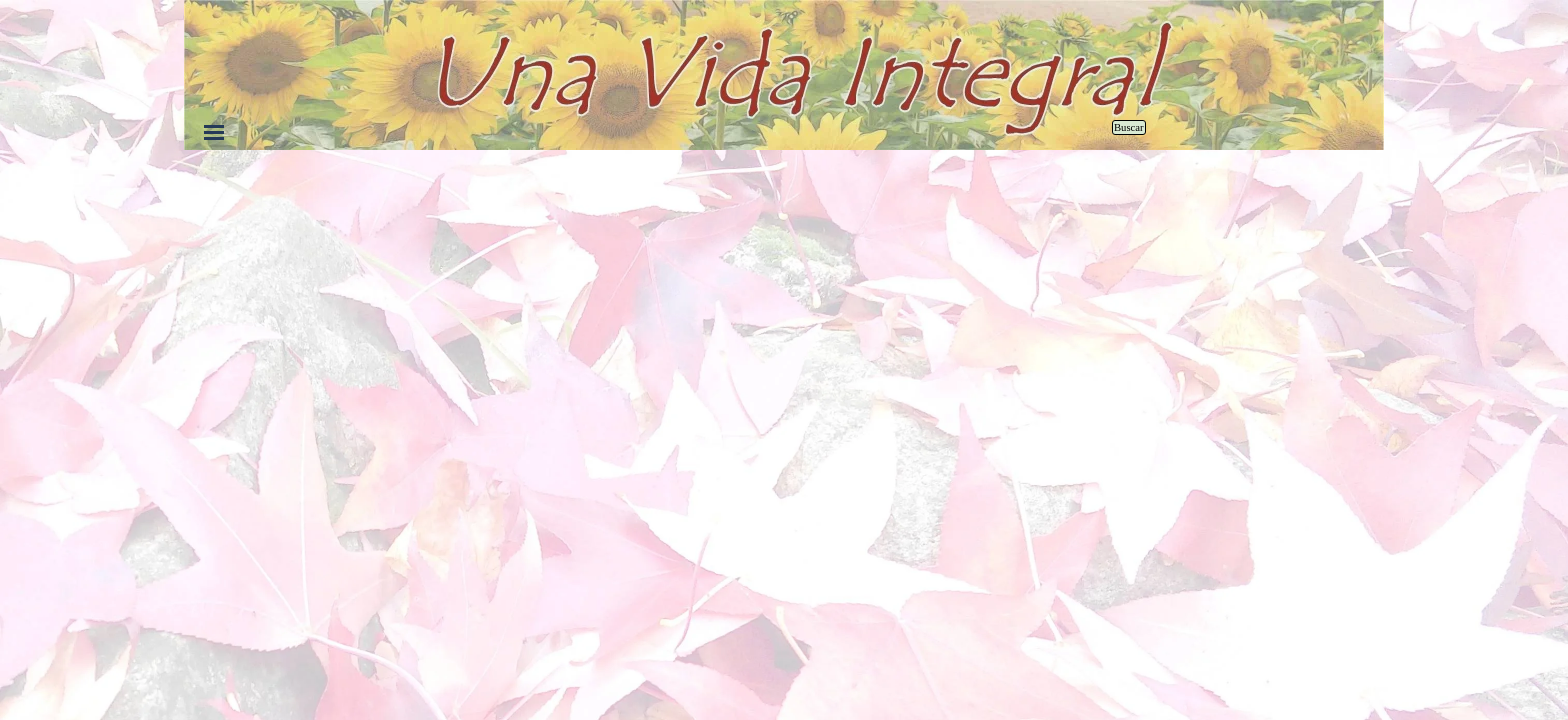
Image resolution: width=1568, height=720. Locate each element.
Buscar (1129, 127)
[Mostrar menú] (214, 132)
